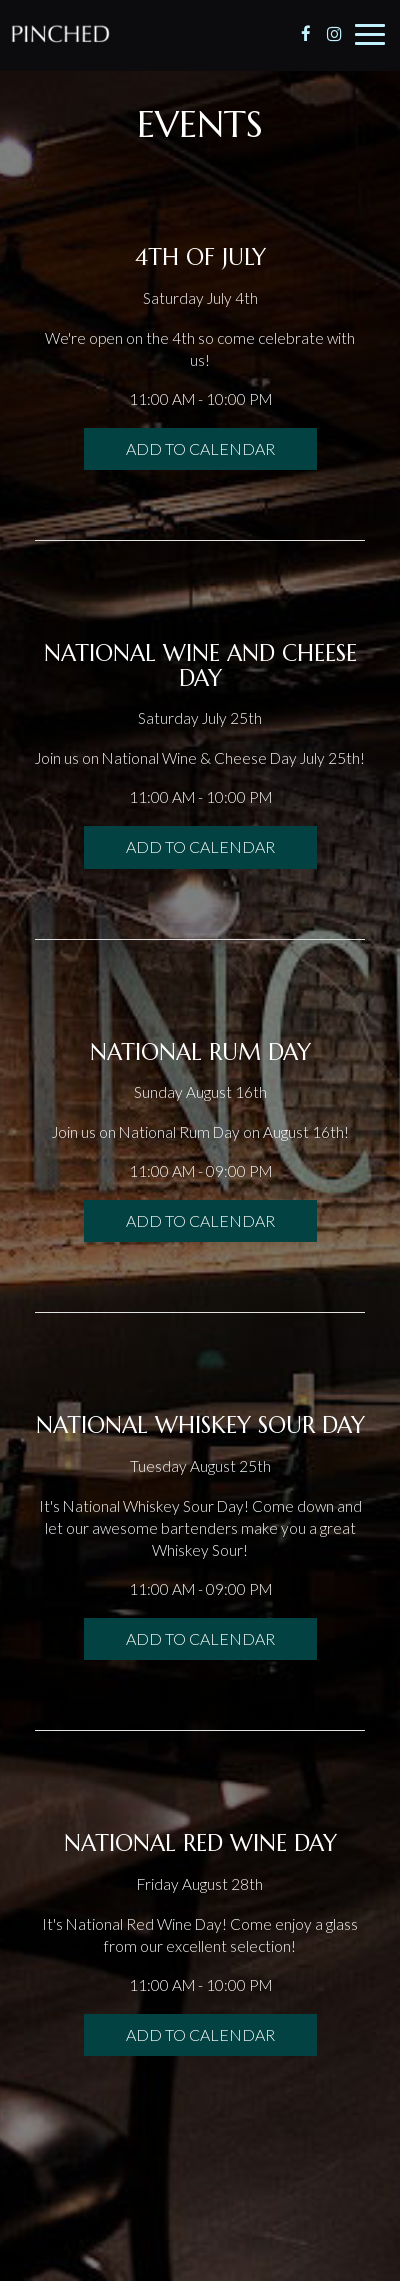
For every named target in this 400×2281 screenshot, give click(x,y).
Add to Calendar (200, 448)
